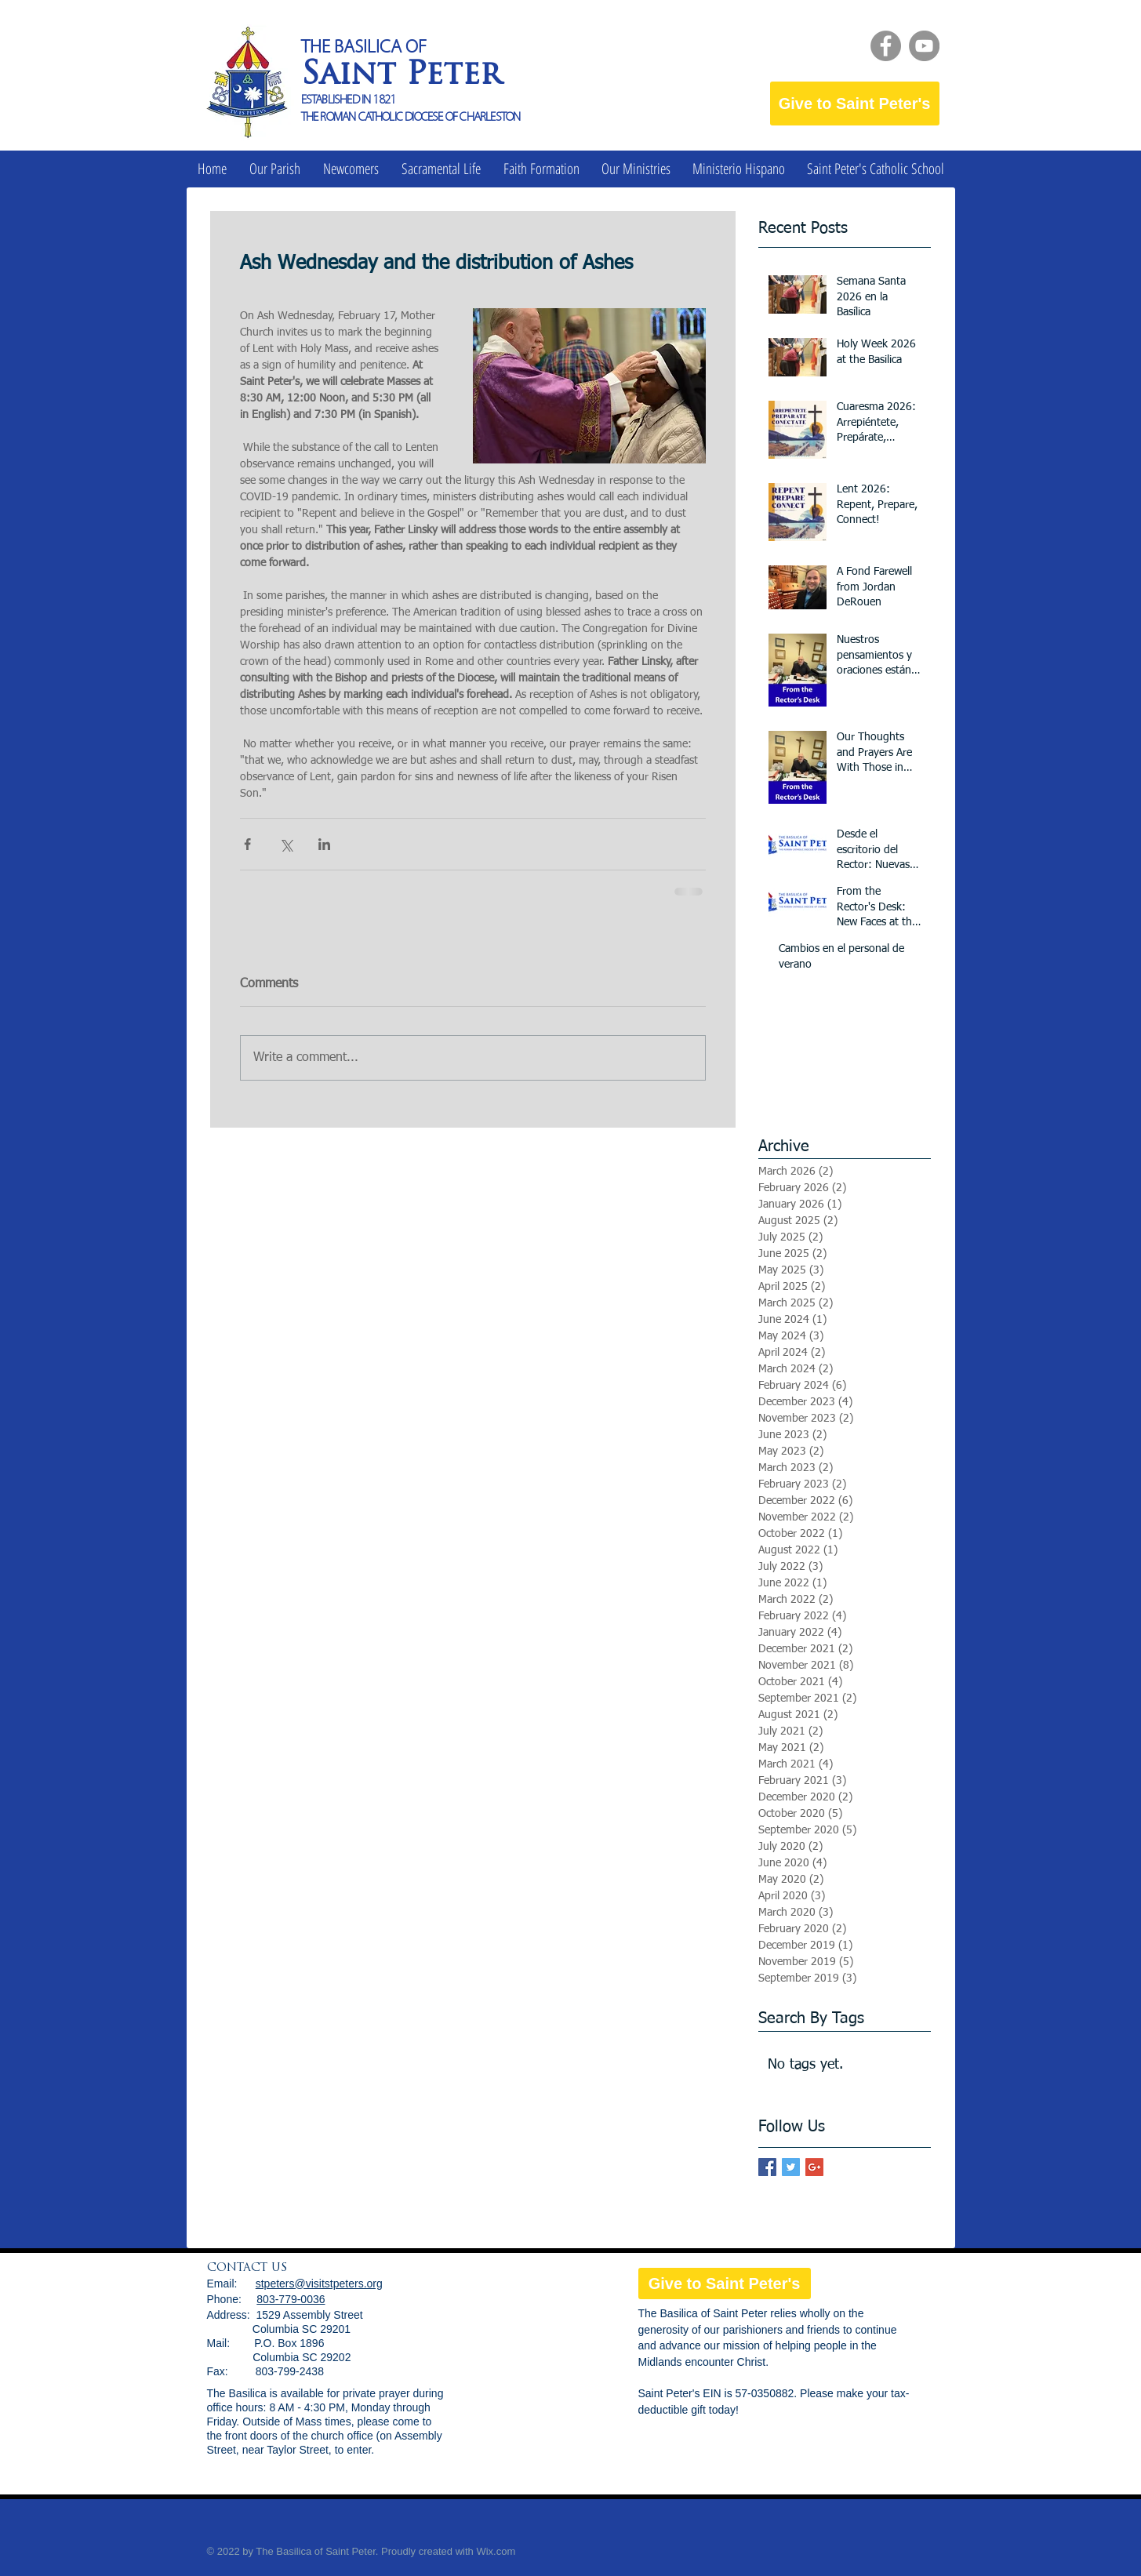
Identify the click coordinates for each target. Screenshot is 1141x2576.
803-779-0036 (290, 2299)
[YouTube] (924, 46)
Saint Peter (401, 76)
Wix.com (495, 2551)
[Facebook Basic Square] (767, 2167)
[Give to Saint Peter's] (854, 103)
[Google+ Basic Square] (814, 2167)
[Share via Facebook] (247, 844)
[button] (275, 169)
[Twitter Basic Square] (791, 2167)
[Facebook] (885, 46)
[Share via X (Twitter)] (285, 844)
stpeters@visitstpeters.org (319, 2283)
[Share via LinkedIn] (324, 844)
